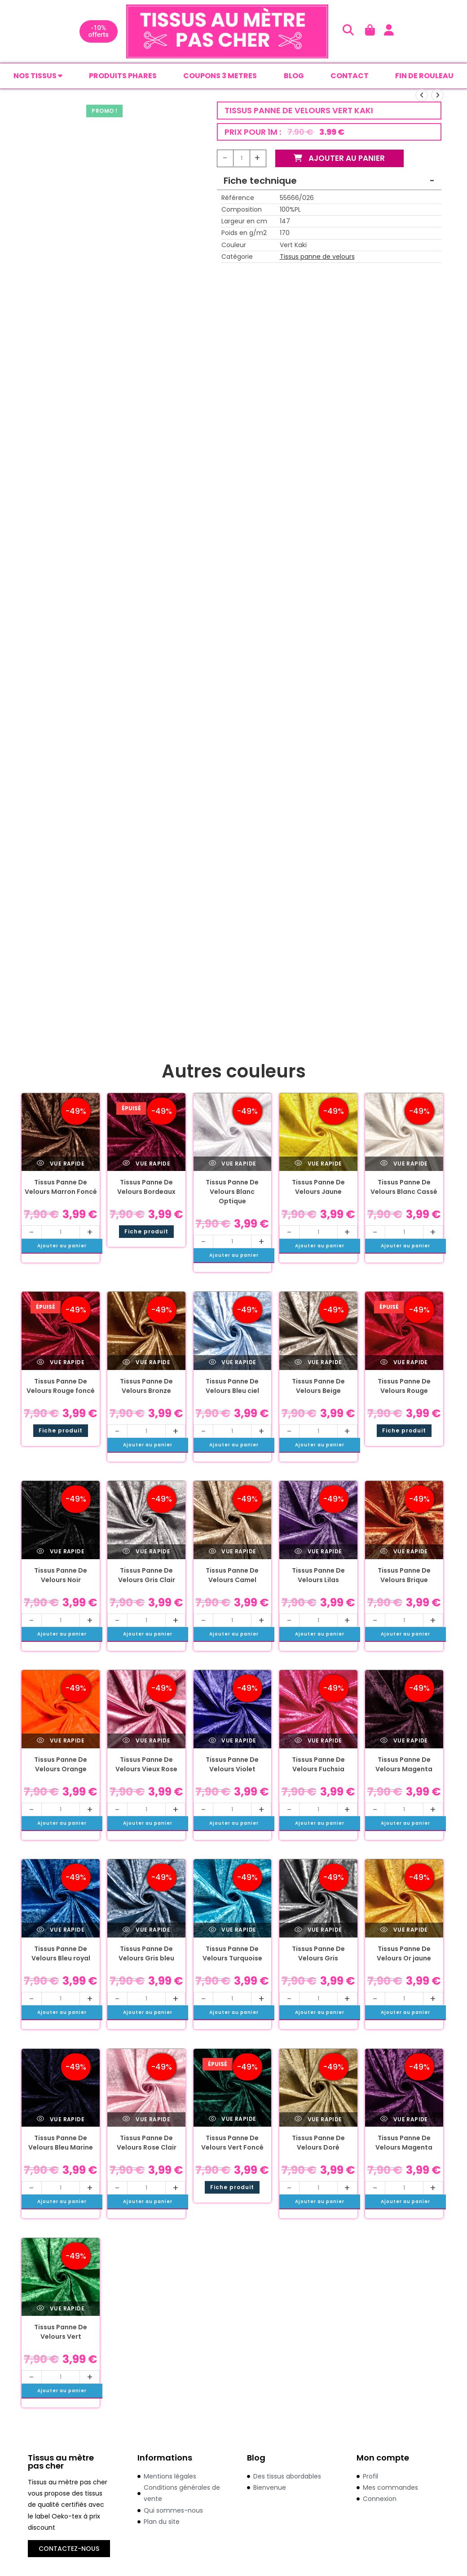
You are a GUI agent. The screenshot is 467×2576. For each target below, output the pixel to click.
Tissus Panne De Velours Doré (318, 2143)
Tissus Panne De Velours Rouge (404, 1387)
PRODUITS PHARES (123, 76)
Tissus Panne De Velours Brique (404, 1576)
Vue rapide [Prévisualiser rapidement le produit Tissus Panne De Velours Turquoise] (232, 1930)
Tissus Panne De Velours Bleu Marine (60, 2143)
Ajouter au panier (339, 159)
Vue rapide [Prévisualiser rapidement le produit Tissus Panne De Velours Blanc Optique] (232, 1164)
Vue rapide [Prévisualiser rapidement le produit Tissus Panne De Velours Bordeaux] (146, 1164)
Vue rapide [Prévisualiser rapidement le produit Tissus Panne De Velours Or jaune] (404, 1930)
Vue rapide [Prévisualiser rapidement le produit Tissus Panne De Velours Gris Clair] (146, 1552)
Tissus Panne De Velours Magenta (403, 1765)
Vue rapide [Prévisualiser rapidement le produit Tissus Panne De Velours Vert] (60, 2309)
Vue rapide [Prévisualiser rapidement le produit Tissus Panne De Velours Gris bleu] (146, 1930)
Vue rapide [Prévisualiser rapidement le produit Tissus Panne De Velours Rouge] (404, 1363)
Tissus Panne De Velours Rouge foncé (60, 1387)
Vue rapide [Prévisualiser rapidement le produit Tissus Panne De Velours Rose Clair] (146, 2120)
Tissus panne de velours (317, 257)
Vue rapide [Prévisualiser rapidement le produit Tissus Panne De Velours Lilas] (318, 1552)
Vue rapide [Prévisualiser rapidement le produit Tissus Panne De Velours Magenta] (404, 1741)
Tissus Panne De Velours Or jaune (404, 1954)
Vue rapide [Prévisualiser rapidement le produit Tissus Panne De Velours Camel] (232, 1552)
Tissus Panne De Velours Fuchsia (318, 1765)
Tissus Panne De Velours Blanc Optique (232, 1192)
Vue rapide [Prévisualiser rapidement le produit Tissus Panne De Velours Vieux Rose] (146, 1741)
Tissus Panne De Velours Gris (318, 1954)
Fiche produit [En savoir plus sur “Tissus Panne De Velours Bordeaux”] (146, 1232)
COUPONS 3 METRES (220, 76)
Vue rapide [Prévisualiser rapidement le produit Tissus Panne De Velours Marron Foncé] (60, 1164)
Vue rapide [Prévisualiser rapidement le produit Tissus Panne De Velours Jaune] (318, 1164)
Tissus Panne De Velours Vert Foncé (232, 2143)
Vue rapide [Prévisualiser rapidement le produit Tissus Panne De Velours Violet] (232, 1741)
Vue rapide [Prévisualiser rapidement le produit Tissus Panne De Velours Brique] (404, 1552)
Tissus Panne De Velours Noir (60, 1576)
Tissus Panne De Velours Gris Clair (146, 1576)
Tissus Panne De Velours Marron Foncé (61, 1188)
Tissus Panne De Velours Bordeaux (146, 1188)
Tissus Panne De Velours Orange (60, 1765)
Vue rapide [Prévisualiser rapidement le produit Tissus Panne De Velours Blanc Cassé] (404, 1164)
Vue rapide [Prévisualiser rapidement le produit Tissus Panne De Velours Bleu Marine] (60, 2120)
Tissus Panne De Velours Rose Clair (146, 2143)
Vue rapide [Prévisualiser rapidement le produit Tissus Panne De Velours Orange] (60, 1741)
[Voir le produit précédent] (421, 96)
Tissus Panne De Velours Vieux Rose (146, 1765)
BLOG (294, 76)
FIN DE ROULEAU (424, 76)
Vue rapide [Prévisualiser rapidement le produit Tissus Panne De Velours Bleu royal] (60, 1930)
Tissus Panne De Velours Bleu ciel (232, 1387)
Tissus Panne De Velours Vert (60, 2332)
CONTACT (349, 76)
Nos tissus (37, 76)
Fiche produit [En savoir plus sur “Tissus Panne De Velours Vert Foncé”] (232, 2188)
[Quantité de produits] (242, 159)
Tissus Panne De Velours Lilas (318, 1576)
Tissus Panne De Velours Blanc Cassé (403, 1188)
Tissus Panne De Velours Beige (318, 1387)
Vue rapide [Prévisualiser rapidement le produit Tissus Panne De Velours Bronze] (146, 1363)
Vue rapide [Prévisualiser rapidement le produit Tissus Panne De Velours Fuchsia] (318, 1741)
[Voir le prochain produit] (437, 96)
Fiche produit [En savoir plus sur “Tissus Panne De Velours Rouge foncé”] (61, 1431)
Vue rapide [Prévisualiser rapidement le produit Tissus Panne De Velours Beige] (318, 1363)
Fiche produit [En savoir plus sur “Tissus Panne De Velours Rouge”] (404, 1431)
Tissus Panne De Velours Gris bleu (146, 1954)
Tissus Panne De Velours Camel (232, 1576)
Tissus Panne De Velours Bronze (146, 1387)
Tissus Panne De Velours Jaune (318, 1188)
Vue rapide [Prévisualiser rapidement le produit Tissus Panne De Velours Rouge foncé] (60, 1363)
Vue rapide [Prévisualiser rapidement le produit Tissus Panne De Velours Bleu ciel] (232, 1363)
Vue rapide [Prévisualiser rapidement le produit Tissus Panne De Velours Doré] (318, 2120)
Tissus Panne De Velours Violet (232, 1765)
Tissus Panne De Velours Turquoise (232, 1954)
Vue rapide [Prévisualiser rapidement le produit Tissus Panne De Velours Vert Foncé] (232, 2120)
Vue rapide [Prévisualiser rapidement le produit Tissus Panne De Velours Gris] (318, 1930)
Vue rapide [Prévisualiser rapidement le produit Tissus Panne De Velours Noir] (60, 1552)
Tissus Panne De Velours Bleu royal (60, 1954)
